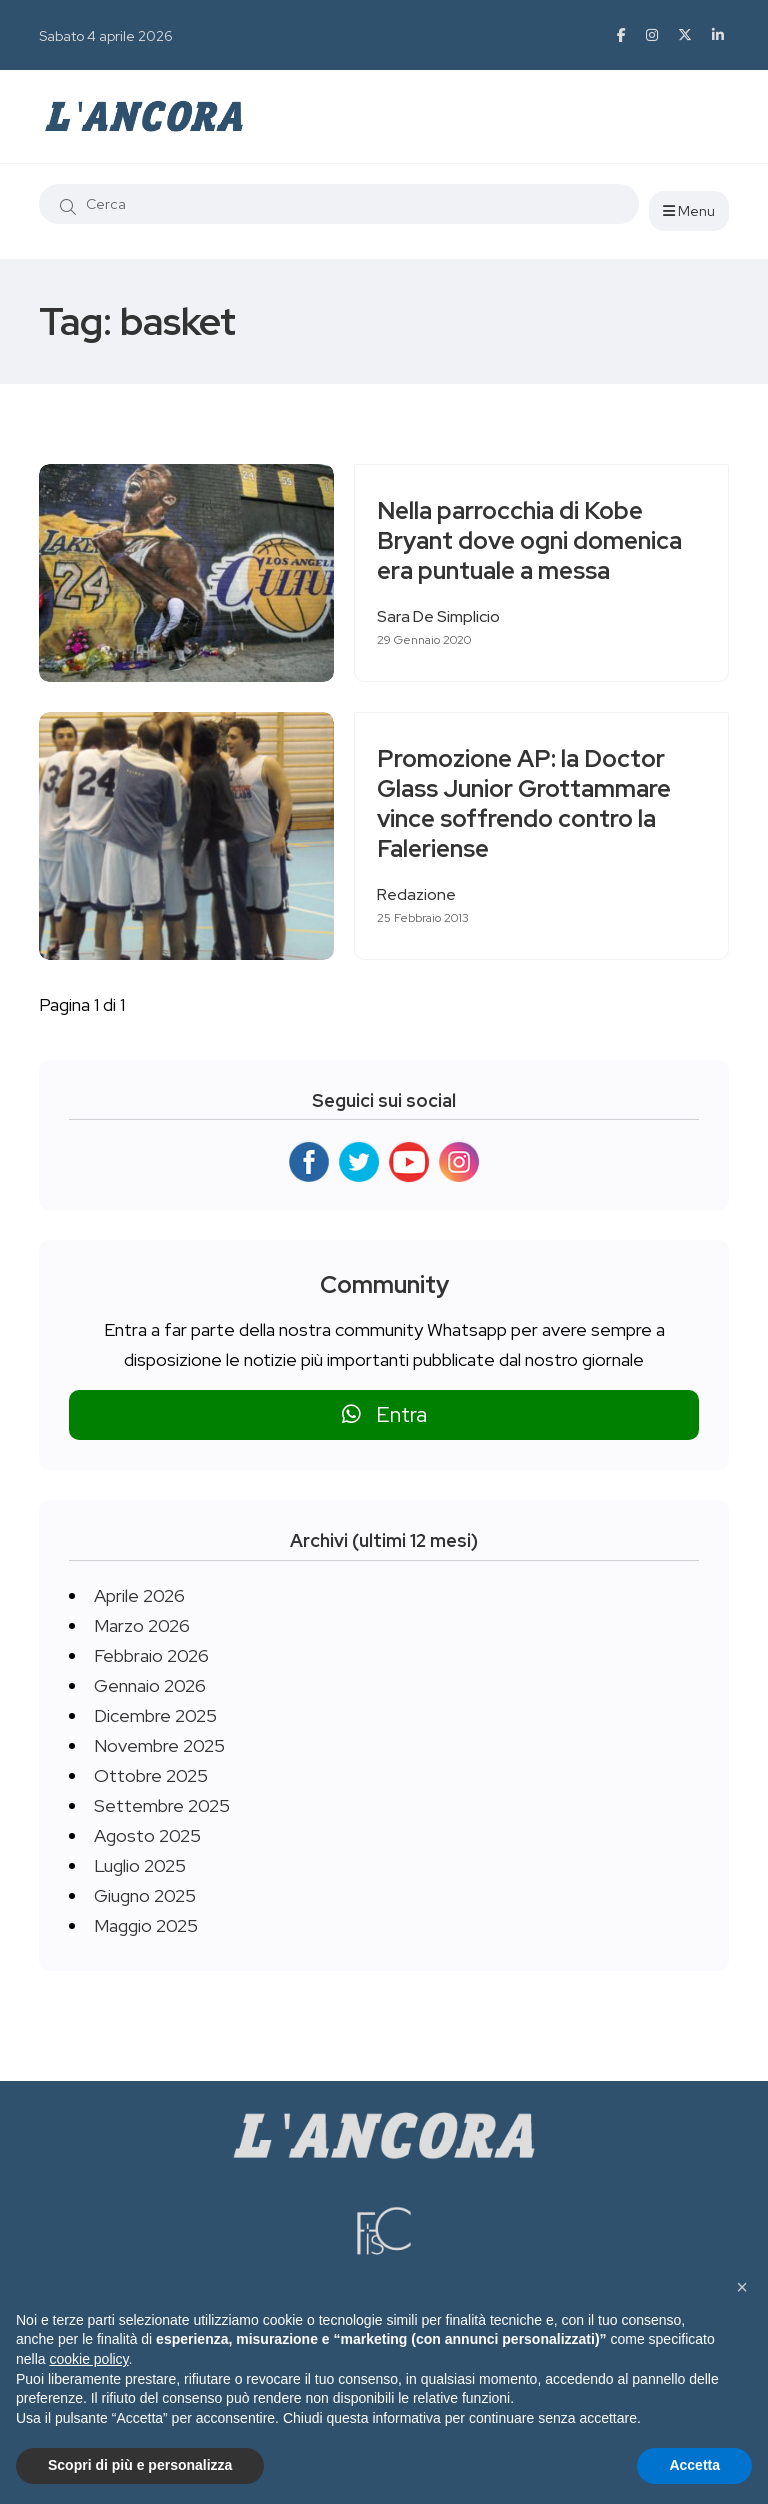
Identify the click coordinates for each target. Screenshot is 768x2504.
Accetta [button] (694, 2465)
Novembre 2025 (159, 1745)
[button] (742, 2287)
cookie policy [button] (88, 2359)
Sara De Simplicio (446, 616)
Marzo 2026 (142, 1625)
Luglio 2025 (140, 1865)
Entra (384, 1414)
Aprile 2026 (139, 1595)
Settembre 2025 (162, 1805)
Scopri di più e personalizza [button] (140, 2465)
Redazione (424, 894)
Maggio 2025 (146, 1925)
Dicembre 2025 (155, 1715)
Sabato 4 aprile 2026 (106, 36)
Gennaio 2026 (150, 1685)
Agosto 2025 (147, 1835)
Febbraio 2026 (151, 1655)
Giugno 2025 (145, 1895)
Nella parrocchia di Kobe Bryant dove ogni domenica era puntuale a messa (537, 541)
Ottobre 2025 (151, 1775)
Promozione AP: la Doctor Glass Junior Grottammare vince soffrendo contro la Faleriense (532, 804)
